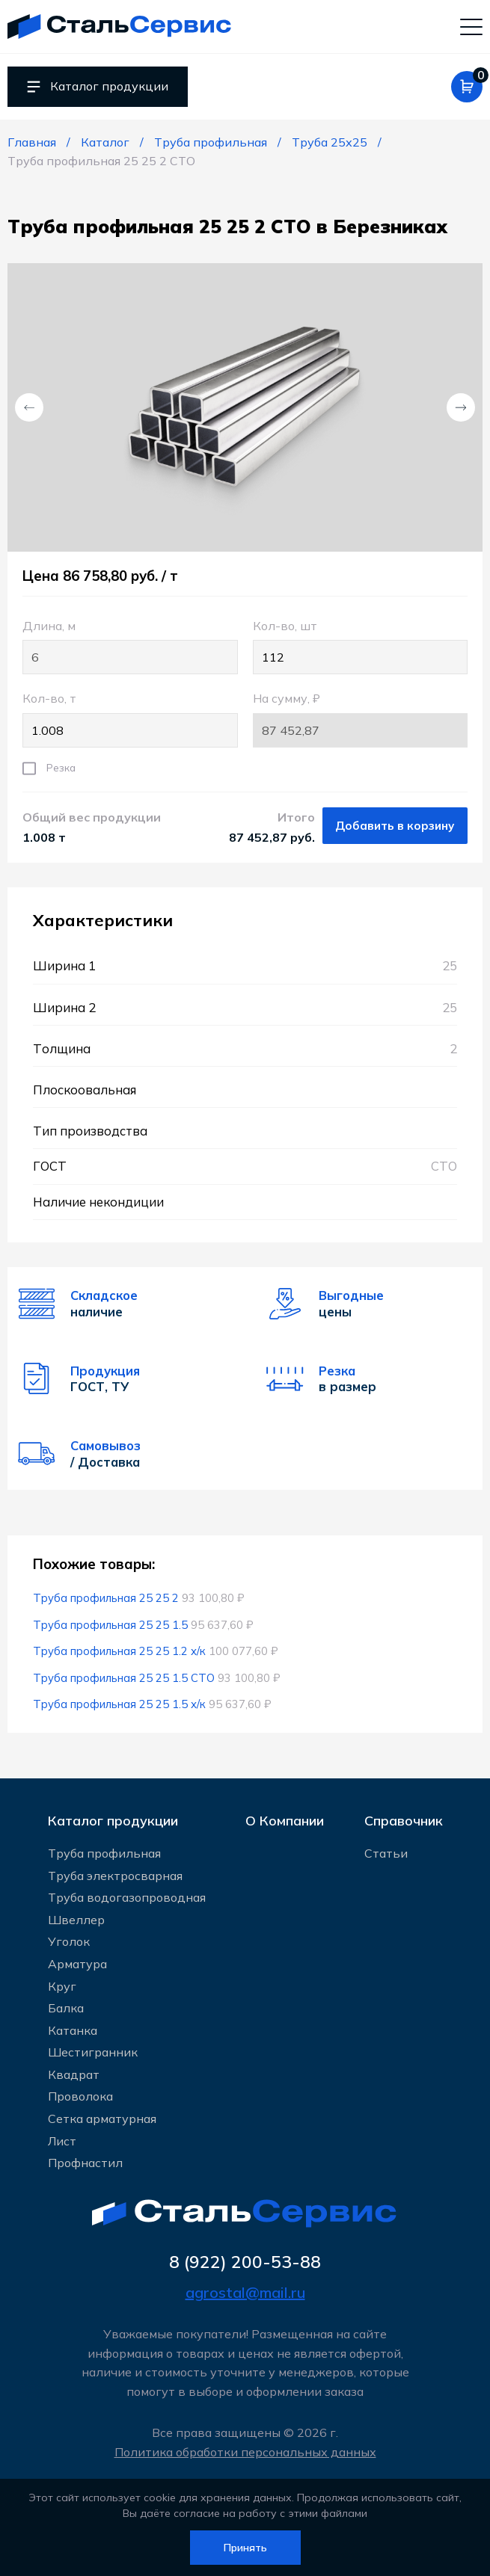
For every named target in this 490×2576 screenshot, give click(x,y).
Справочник (403, 1820)
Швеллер (76, 1919)
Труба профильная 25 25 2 (106, 1598)
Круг (62, 1986)
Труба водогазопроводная (127, 1897)
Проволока (80, 2096)
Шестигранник (93, 2052)
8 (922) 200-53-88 (245, 2262)
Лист (62, 2140)
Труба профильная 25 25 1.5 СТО (124, 1678)
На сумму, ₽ (360, 719)
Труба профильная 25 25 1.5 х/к (119, 1704)
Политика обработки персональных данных (245, 2451)
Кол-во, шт (360, 646)
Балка (66, 2007)
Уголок (69, 1941)
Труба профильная (104, 1853)
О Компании (284, 1820)
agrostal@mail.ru (245, 2292)
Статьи (386, 1853)
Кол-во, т (129, 719)
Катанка (72, 2030)
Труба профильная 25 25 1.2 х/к (119, 1651)
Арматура (77, 1963)
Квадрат (73, 2074)
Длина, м (129, 646)
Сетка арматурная (102, 2118)
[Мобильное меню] (471, 26)
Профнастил (85, 2162)
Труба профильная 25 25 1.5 (110, 1625)
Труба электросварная (115, 1875)
